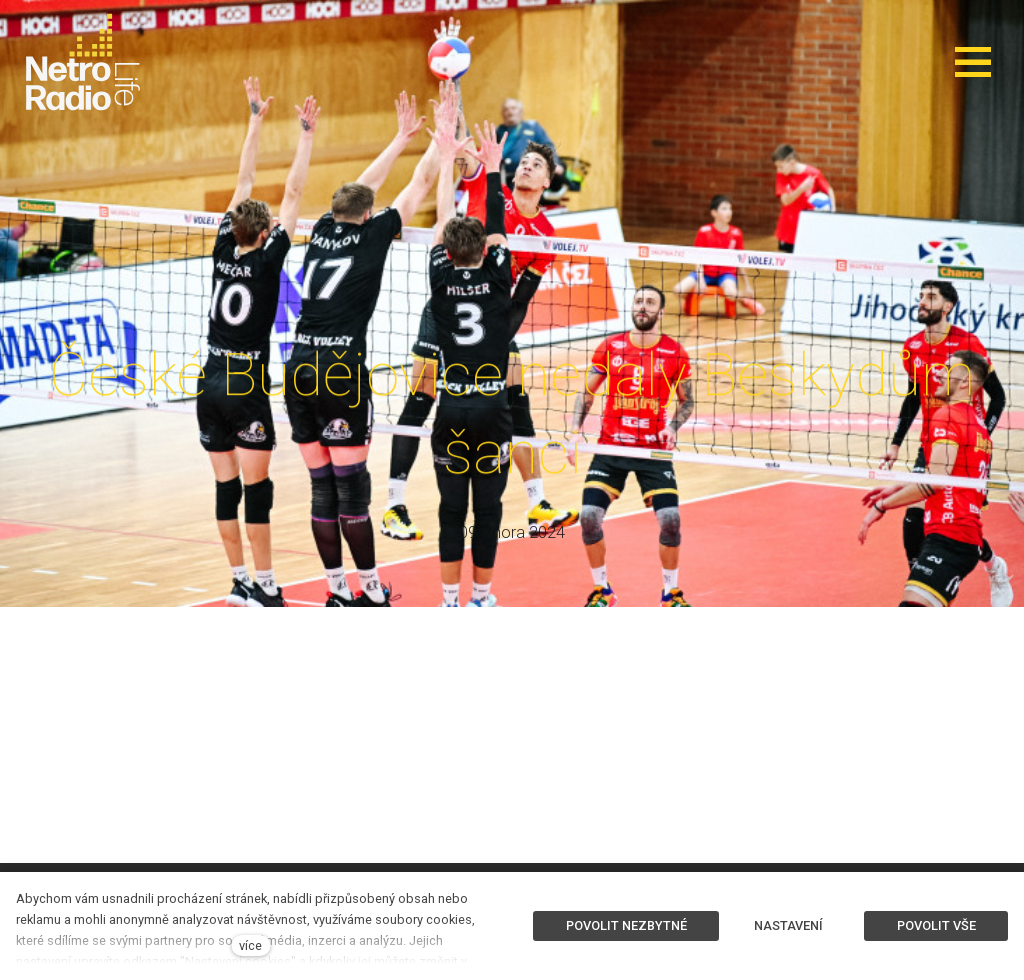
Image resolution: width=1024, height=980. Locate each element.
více (250, 945)
